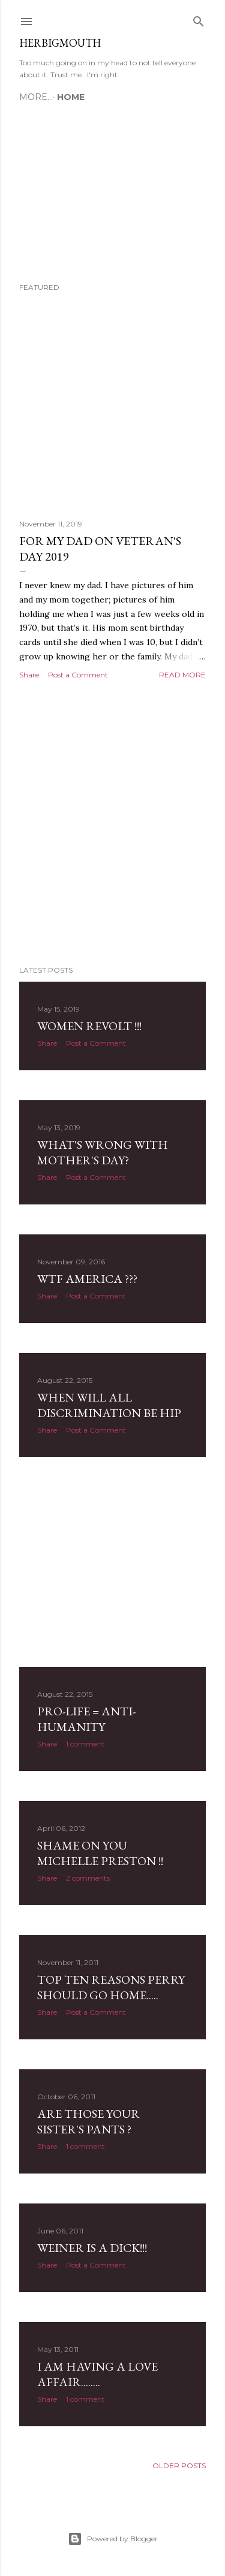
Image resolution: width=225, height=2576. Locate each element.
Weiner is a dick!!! (92, 2248)
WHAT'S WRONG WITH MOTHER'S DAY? (102, 1152)
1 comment (85, 1743)
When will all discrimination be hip (109, 1405)
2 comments (88, 1877)
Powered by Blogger (113, 2539)
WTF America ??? (87, 1279)
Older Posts (179, 2465)
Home (37, 97)
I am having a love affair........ (97, 2374)
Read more (182, 674)
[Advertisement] (112, 823)
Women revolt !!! (89, 1026)
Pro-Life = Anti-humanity (86, 1719)
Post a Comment (78, 674)
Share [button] (29, 674)
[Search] (198, 19)
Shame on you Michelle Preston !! (100, 1853)
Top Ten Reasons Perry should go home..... (111, 1987)
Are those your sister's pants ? (88, 2121)
